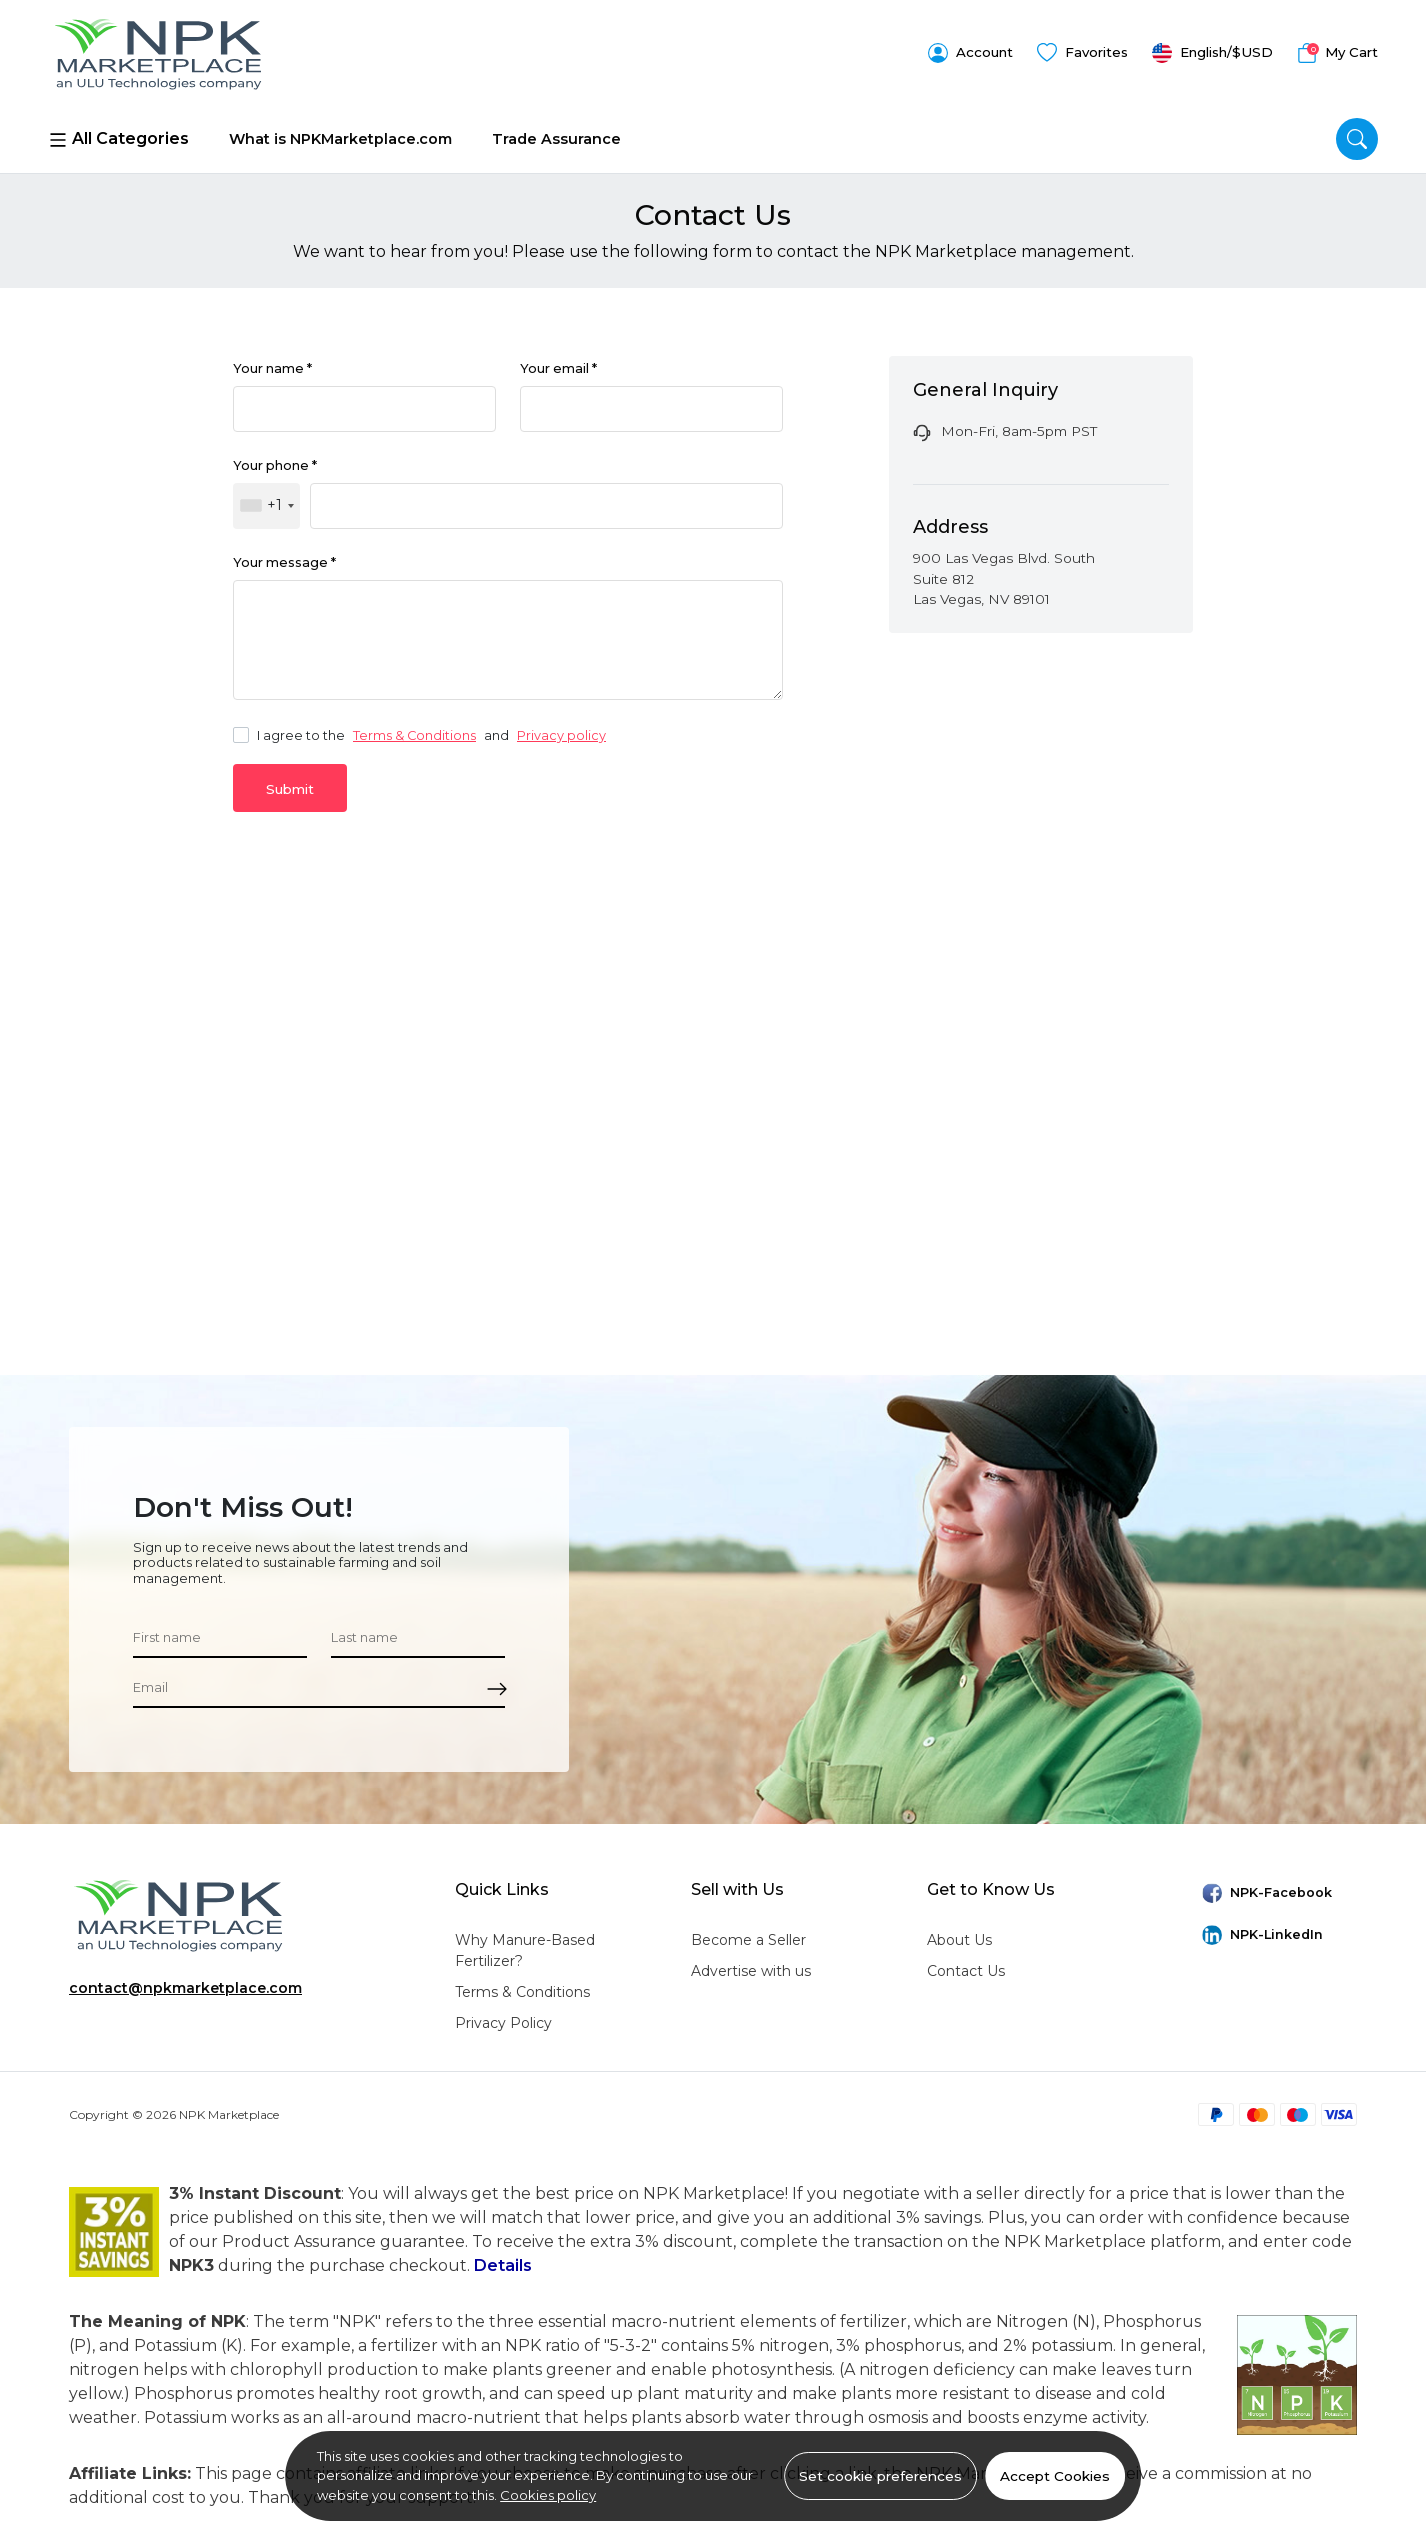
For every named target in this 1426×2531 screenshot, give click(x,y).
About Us (959, 1937)
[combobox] (266, 502)
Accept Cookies (1055, 2476)
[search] (1357, 133)
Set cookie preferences (880, 2476)
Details (503, 2262)
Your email (558, 361)
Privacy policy (561, 732)
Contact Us (966, 1968)
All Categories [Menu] (118, 133)
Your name (272, 361)
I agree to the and (419, 733)
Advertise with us (751, 1968)
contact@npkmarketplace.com (185, 1985)
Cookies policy (548, 2495)
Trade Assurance (556, 132)
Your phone (275, 460)
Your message (284, 559)
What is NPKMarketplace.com (340, 132)
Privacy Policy (503, 2020)
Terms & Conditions (414, 732)
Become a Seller (748, 1937)
